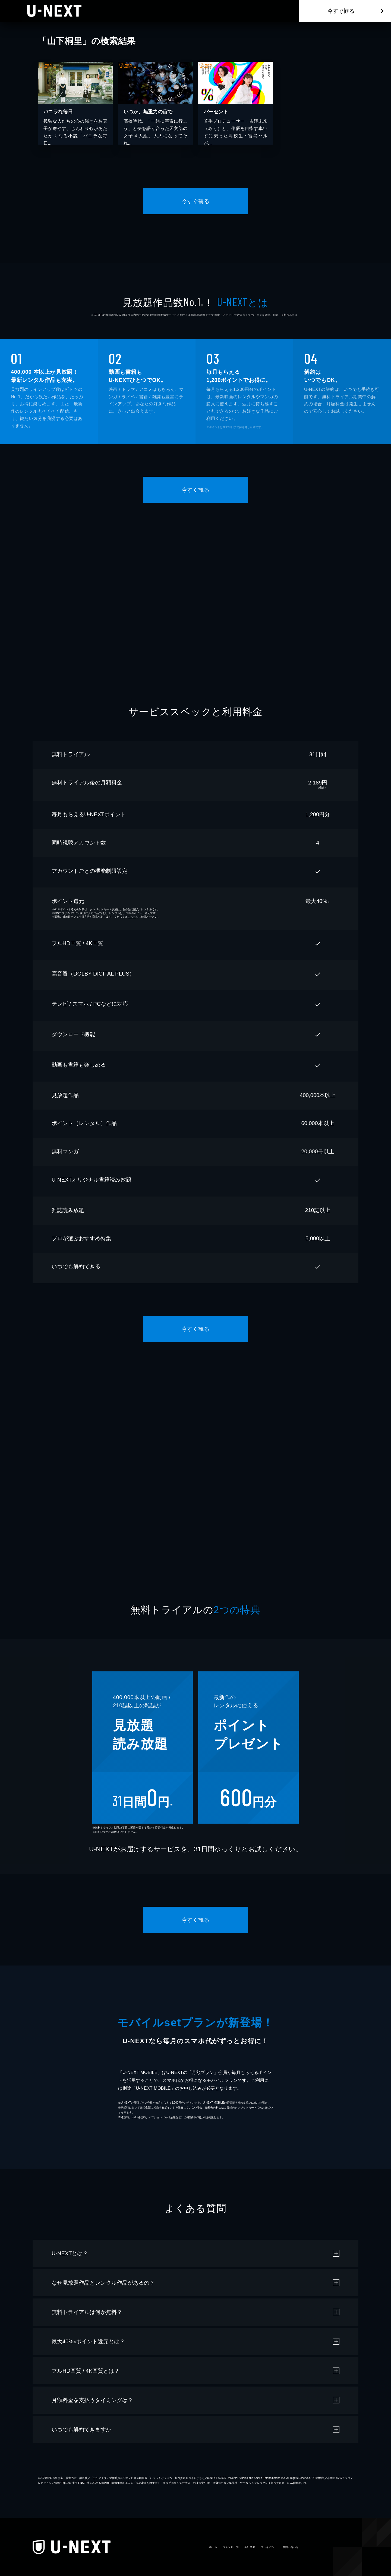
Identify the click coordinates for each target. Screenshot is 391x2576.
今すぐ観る (341, 11)
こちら (132, 916)
